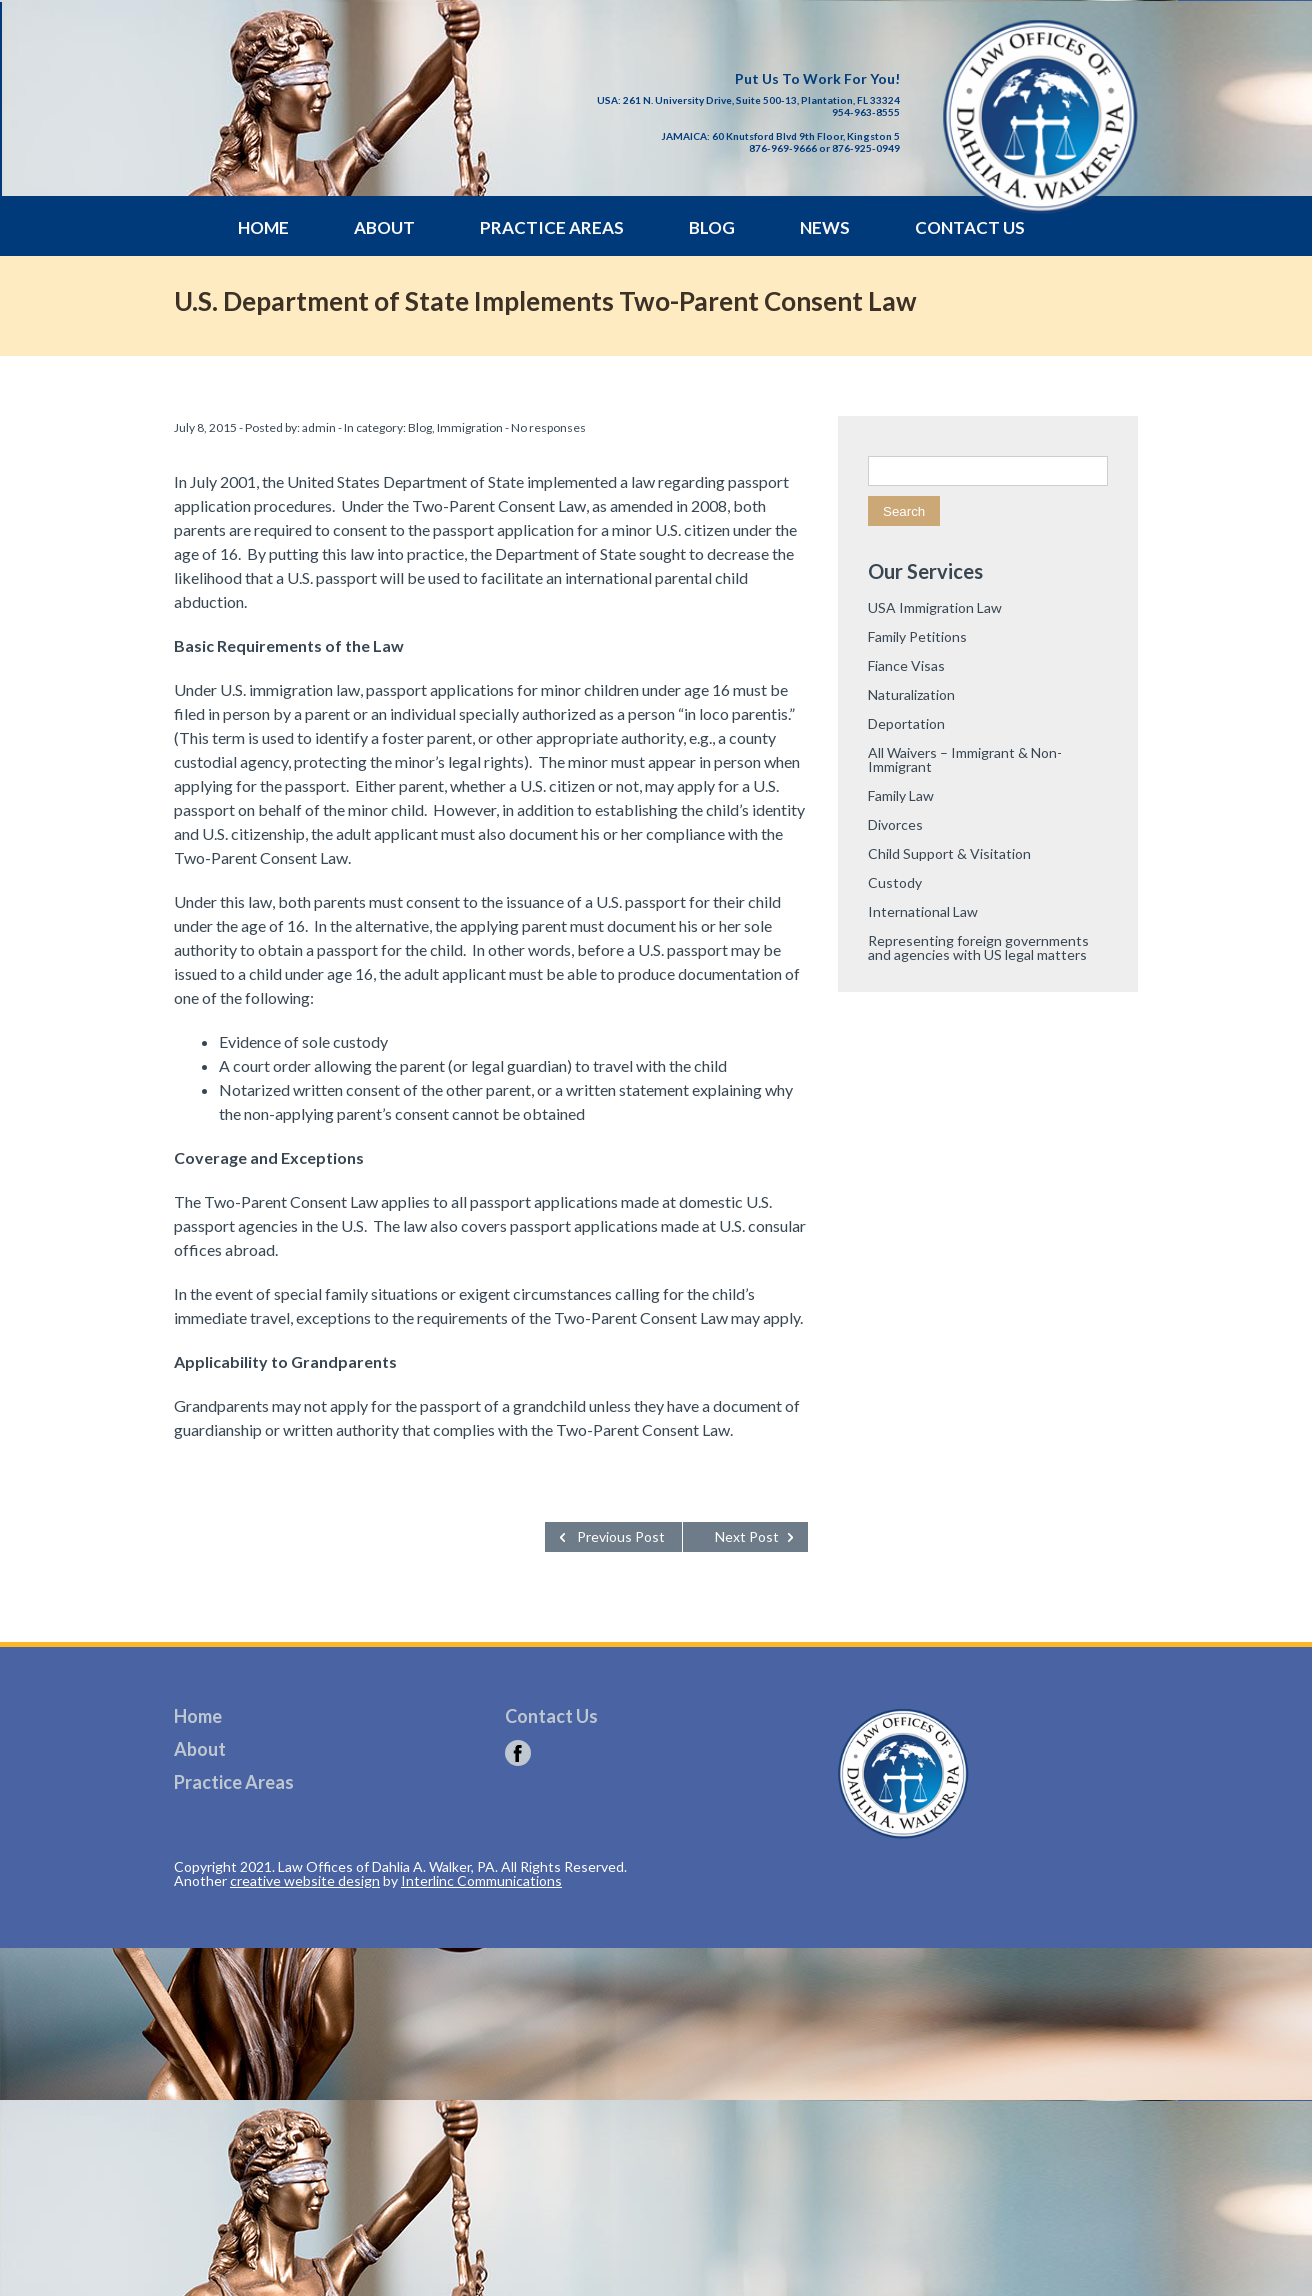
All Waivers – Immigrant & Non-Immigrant (965, 759)
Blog (712, 227)
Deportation (906, 723)
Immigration (470, 427)
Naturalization (911, 694)
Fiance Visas (906, 665)
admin (319, 427)
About (384, 227)
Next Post (747, 1536)
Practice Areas (552, 227)
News (825, 227)
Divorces (895, 824)
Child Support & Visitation (949, 853)
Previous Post (621, 1536)
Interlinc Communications (481, 1880)
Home (263, 227)
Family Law (901, 795)
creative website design (305, 1880)
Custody (895, 882)
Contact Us (970, 227)
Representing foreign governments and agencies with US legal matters (978, 947)
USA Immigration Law (935, 607)
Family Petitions (917, 636)
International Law (923, 911)
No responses (548, 427)
